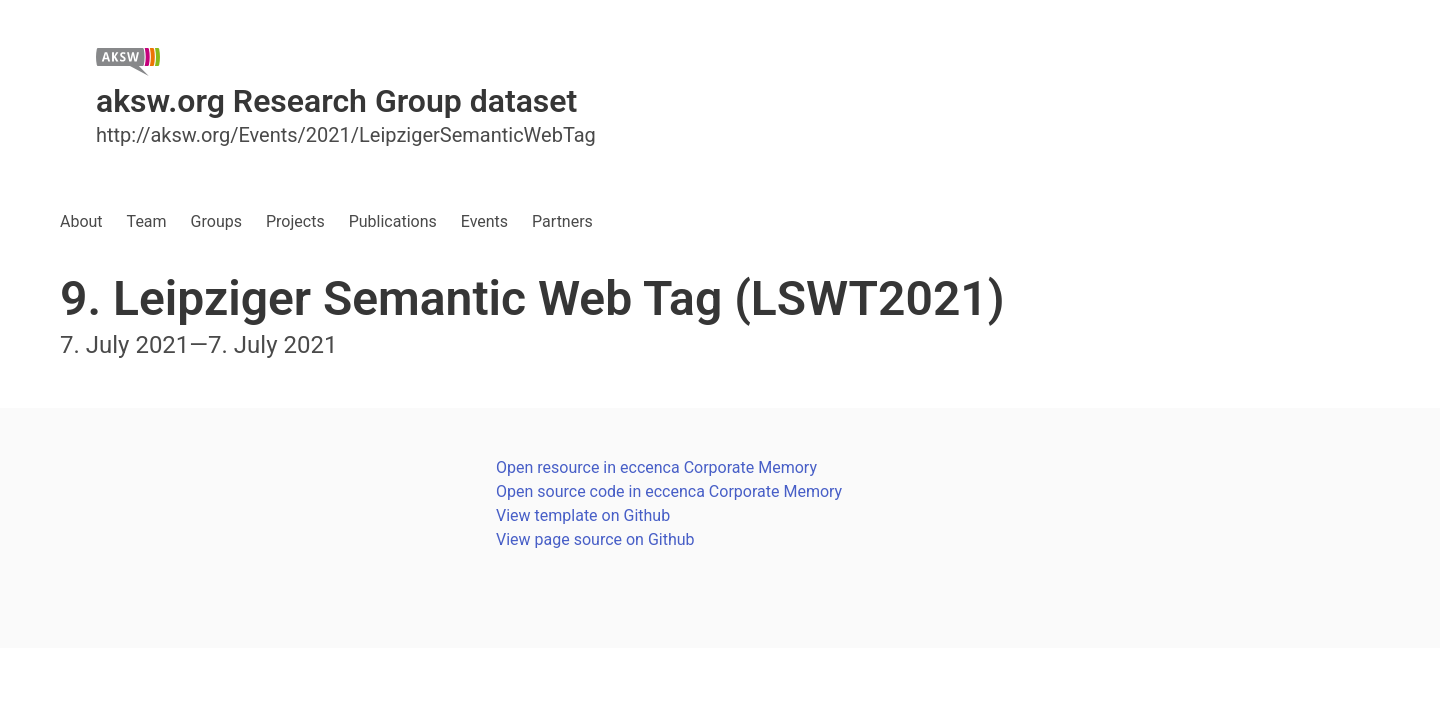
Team (147, 221)
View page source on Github (595, 539)
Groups (216, 221)
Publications (393, 221)
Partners (562, 221)
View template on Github (583, 515)
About (81, 221)
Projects (295, 221)
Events (484, 221)
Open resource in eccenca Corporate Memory (656, 467)
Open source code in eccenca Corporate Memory (669, 491)
